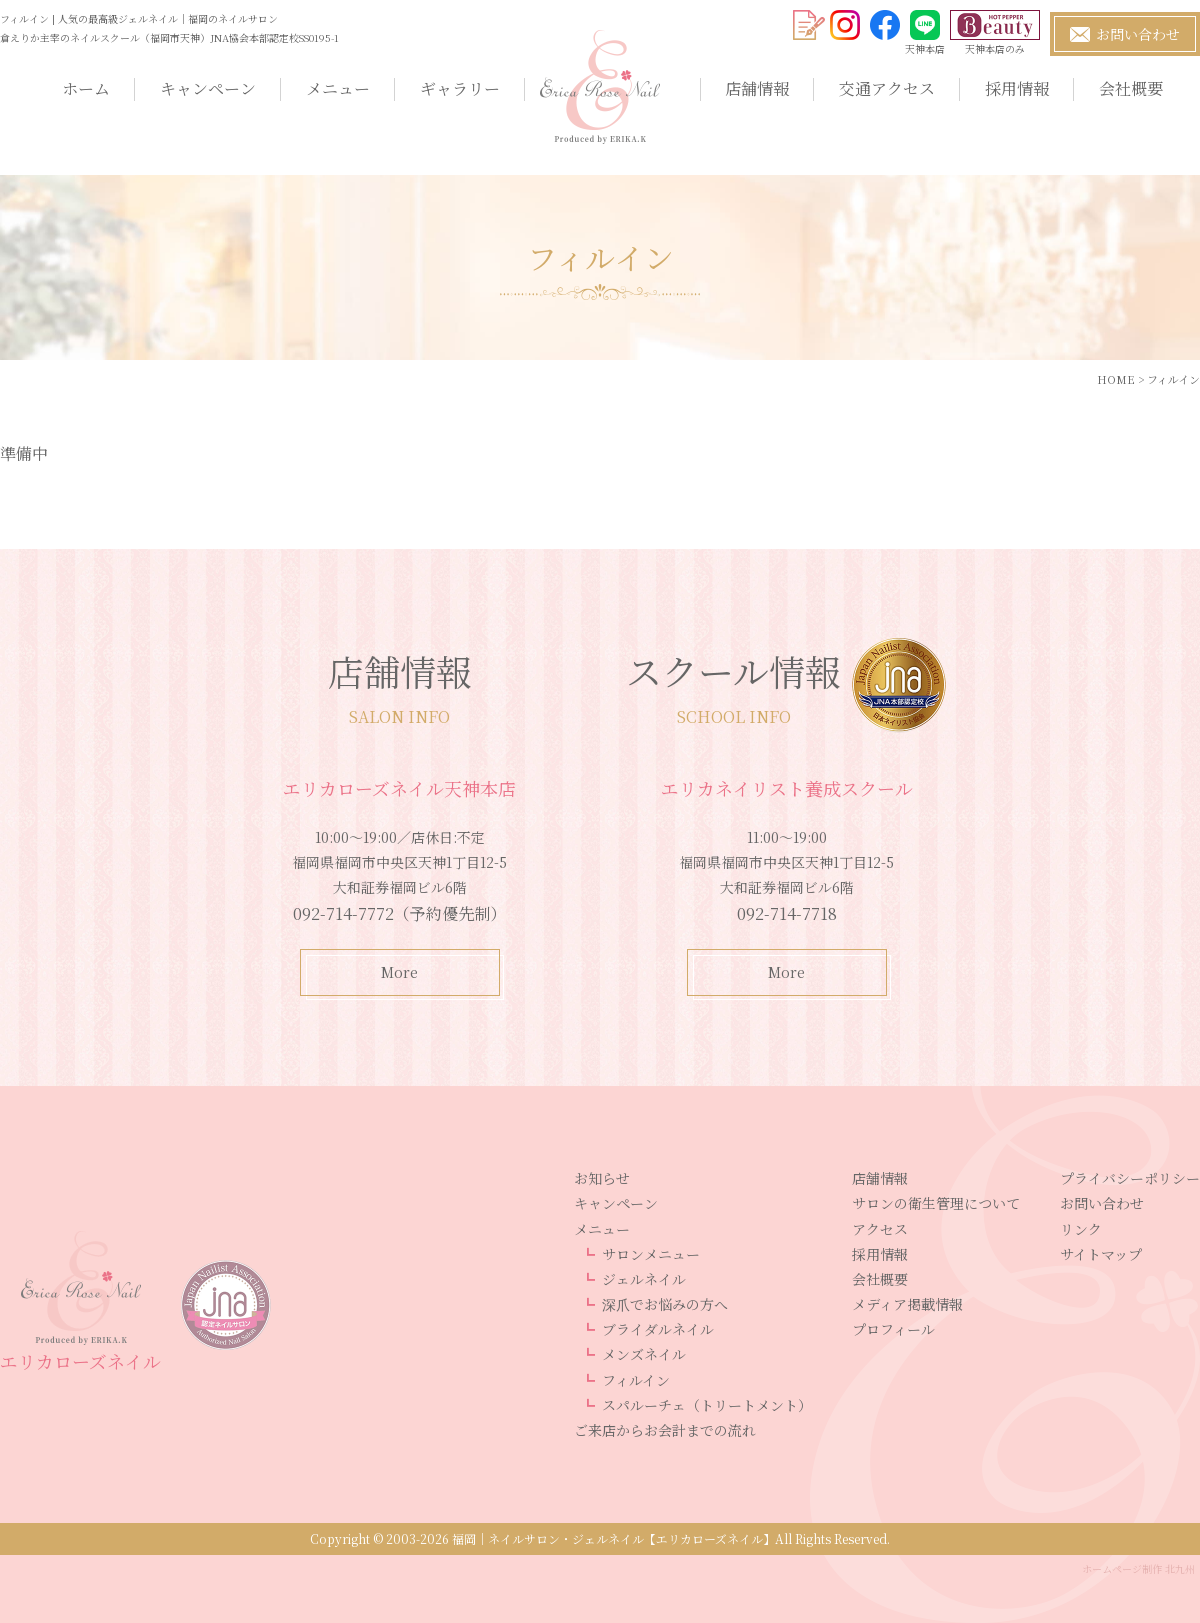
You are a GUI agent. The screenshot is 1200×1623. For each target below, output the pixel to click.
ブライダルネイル (658, 1329)
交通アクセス (887, 88)
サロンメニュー (651, 1254)
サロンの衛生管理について (936, 1203)
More (399, 972)
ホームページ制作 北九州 (1138, 1568)
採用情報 (1017, 88)
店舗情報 (757, 88)
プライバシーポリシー (1130, 1178)
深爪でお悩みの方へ (665, 1304)
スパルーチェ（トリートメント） (707, 1405)
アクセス (880, 1229)
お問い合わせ (1102, 1203)
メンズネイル (644, 1354)
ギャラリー (460, 88)
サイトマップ (1101, 1254)
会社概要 (1131, 88)
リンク (1081, 1229)
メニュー (338, 88)
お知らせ (602, 1178)
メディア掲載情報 (907, 1304)
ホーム (86, 88)
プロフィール (893, 1329)
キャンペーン (208, 88)
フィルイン (636, 1380)
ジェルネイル (644, 1279)
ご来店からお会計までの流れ (665, 1430)
